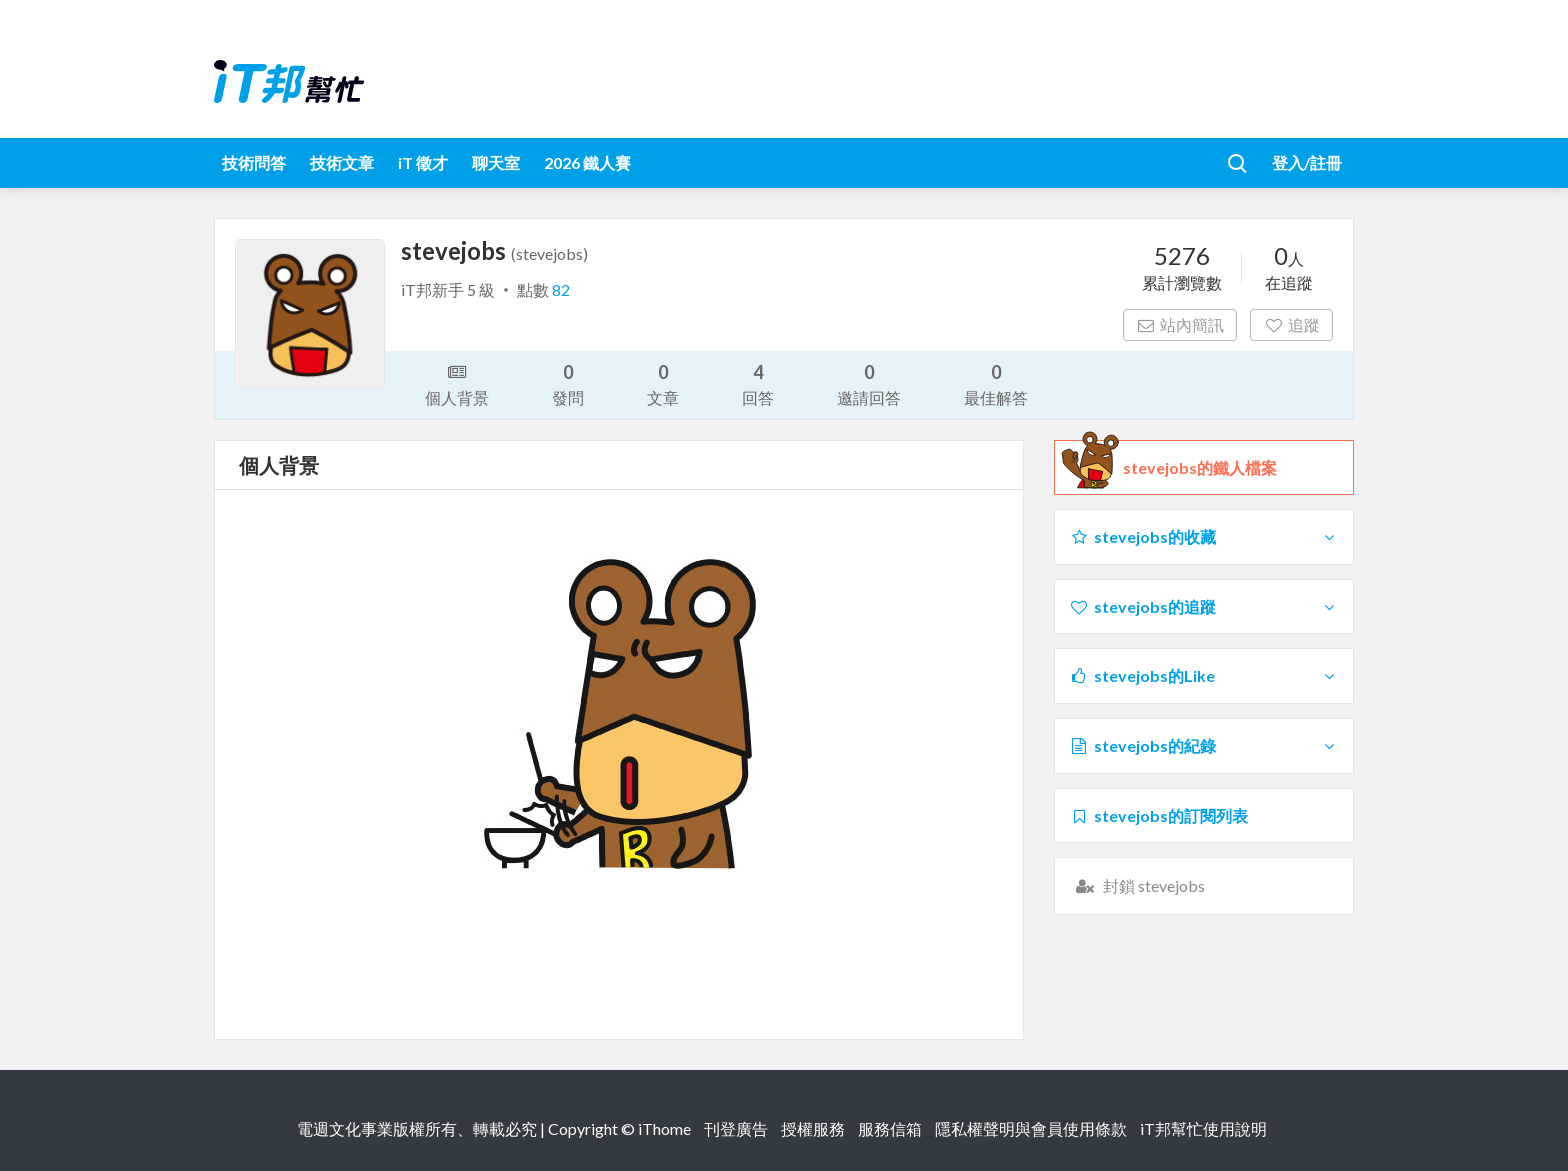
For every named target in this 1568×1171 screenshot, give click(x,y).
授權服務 (813, 1128)
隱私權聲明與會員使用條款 (1031, 1128)
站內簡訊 (1180, 324)
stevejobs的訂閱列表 (1158, 815)
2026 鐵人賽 (587, 162)
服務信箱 (890, 1128)
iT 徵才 (423, 162)
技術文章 (342, 162)
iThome (664, 1128)
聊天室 (496, 162)
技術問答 (254, 162)
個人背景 (457, 383)
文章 (663, 383)
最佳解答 (996, 383)
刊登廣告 (736, 1128)
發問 (568, 383)
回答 (758, 383)
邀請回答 (869, 383)
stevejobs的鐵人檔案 (1200, 468)
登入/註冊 (1307, 162)
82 (561, 289)
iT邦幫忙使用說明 (1203, 1128)
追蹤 (1291, 324)
